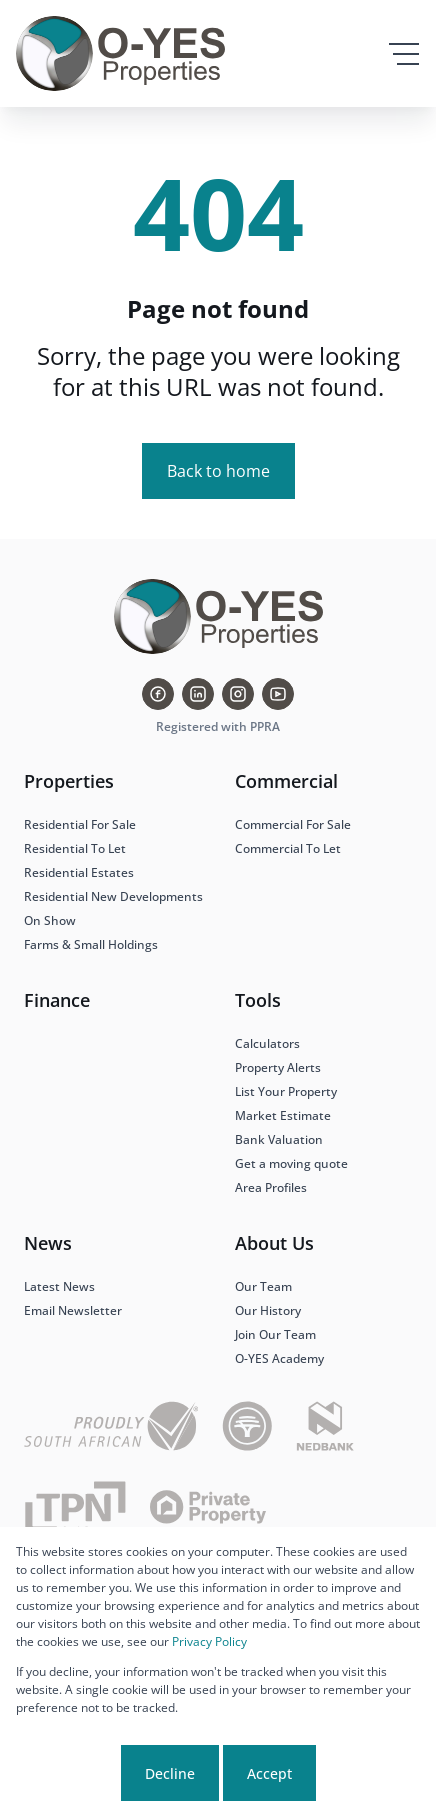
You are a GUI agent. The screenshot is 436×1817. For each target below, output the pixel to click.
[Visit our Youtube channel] (278, 694)
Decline (170, 1773)
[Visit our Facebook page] (158, 694)
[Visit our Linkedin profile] (198, 694)
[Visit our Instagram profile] (238, 694)
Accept (269, 1773)
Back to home (218, 471)
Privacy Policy (209, 1641)
